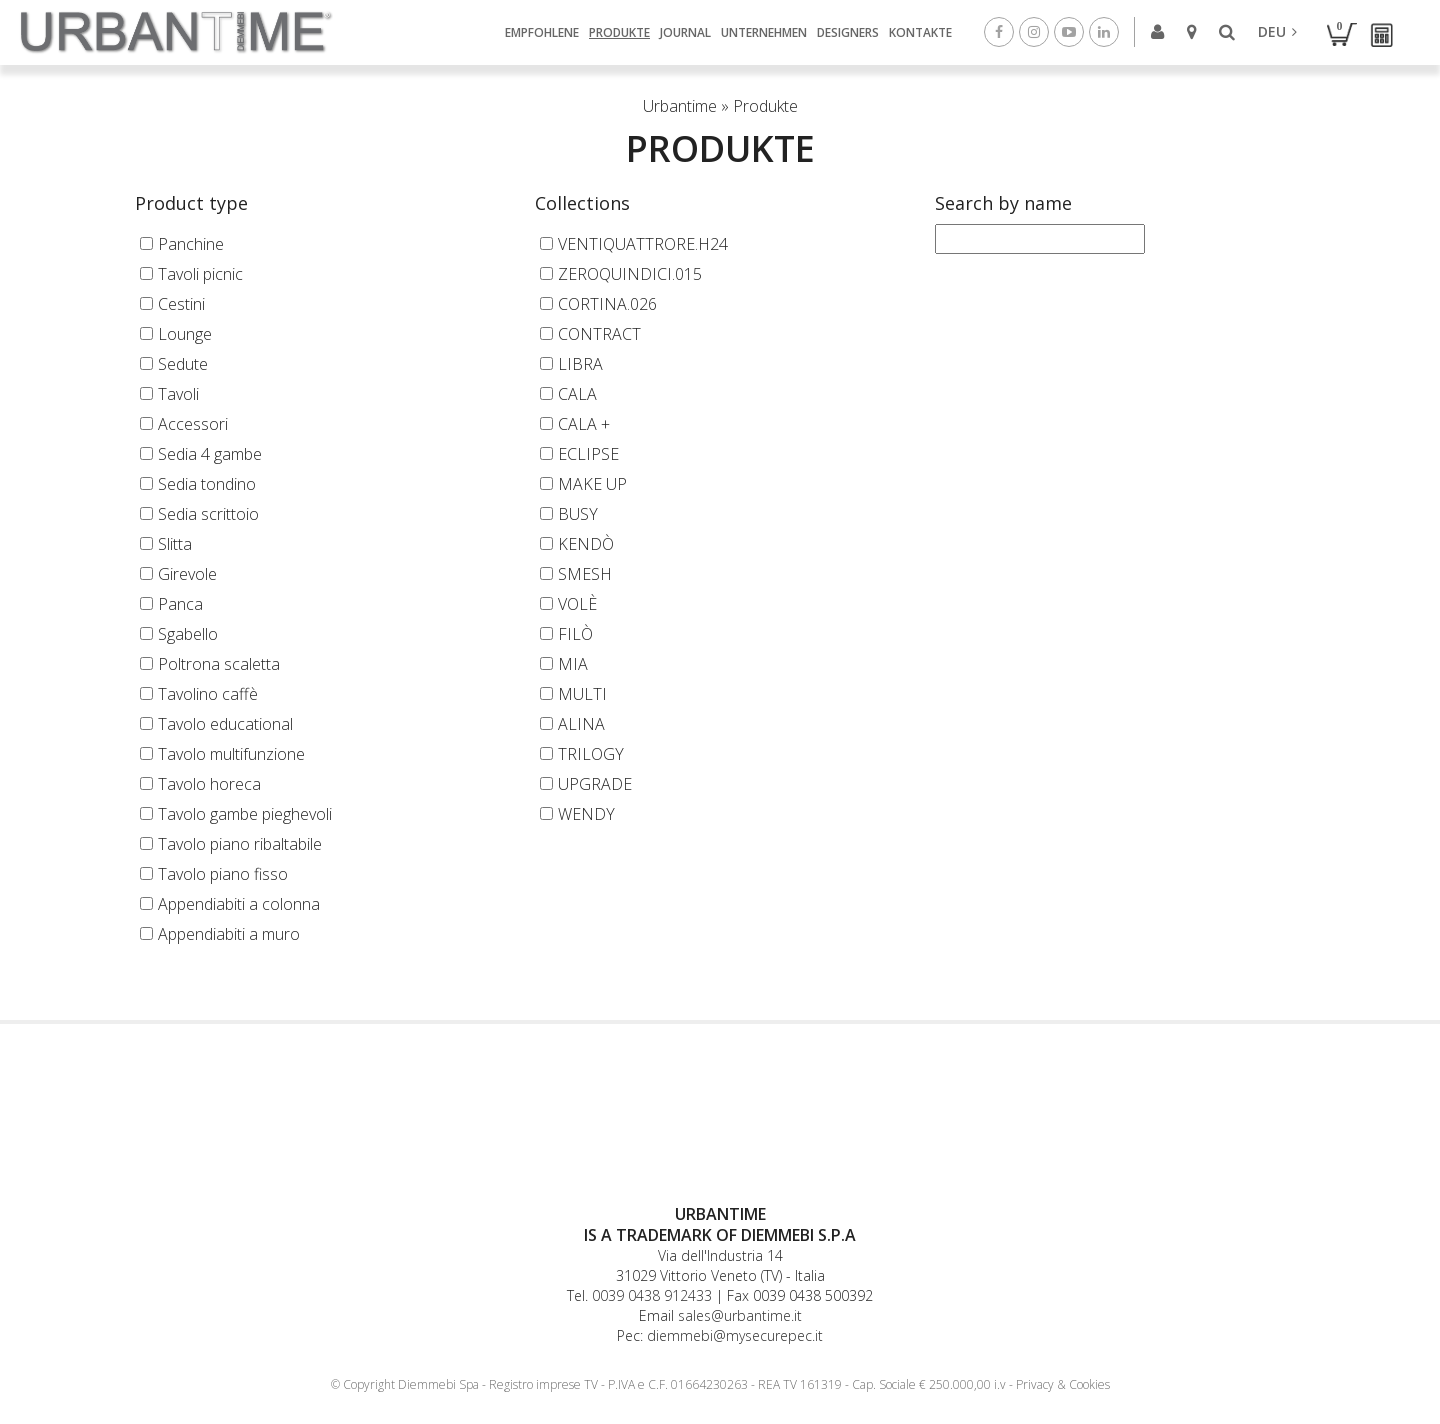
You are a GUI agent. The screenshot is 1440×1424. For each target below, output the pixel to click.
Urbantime (680, 106)
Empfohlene (542, 32)
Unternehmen (764, 32)
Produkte (619, 32)
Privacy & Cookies (1063, 1384)
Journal (685, 32)
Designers (848, 32)
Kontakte (920, 32)
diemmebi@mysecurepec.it (735, 1335)
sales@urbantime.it (740, 1315)
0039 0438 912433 (652, 1295)
